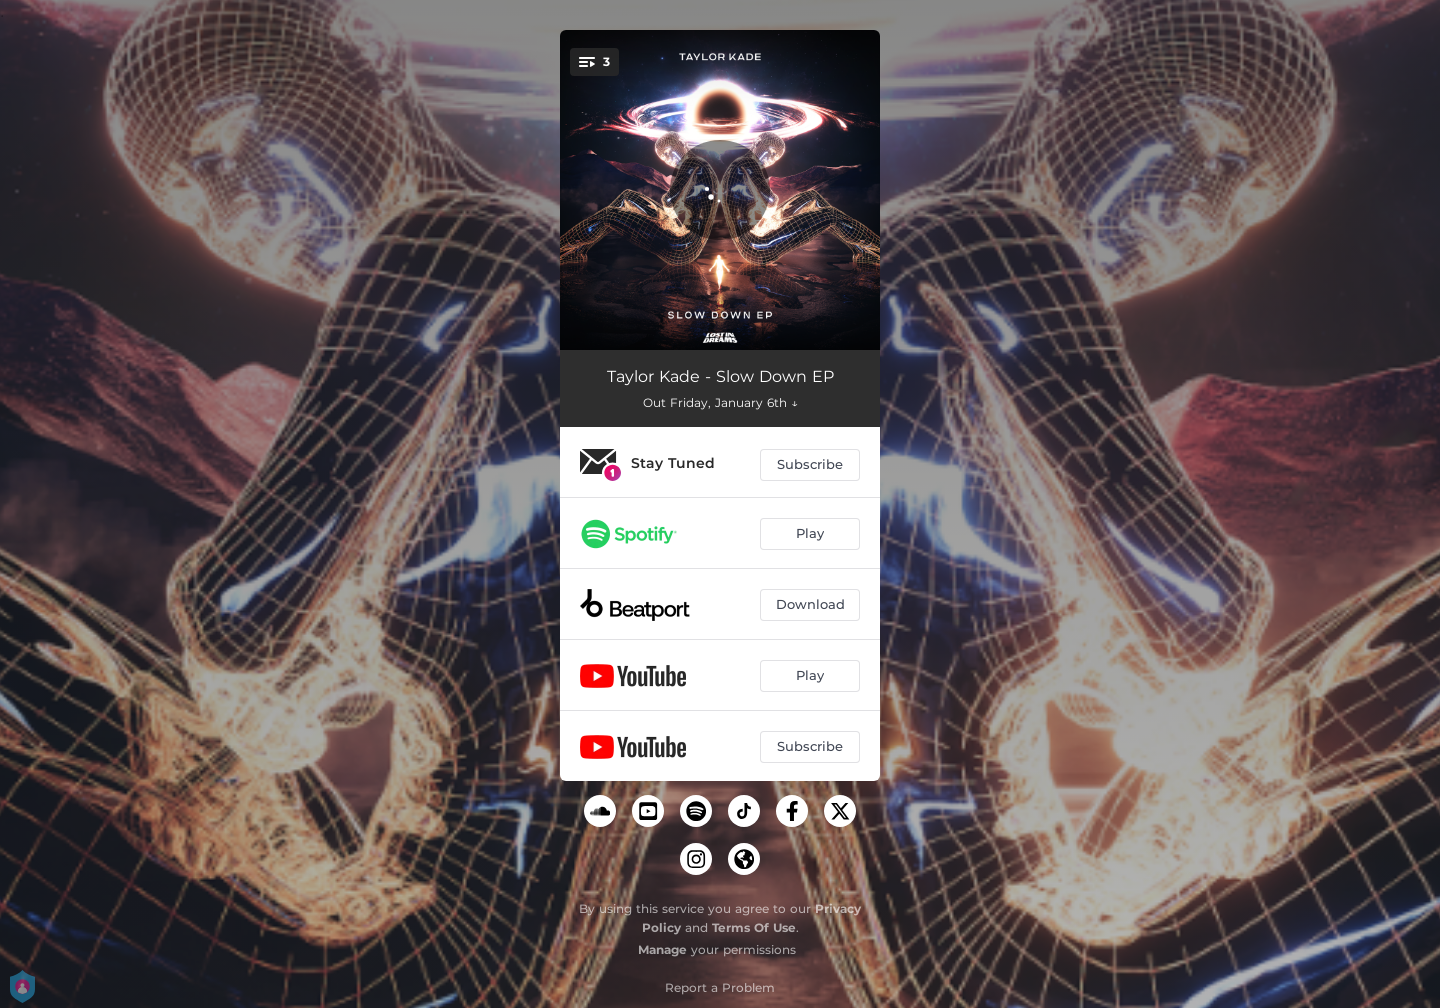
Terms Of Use (754, 927)
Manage (662, 949)
